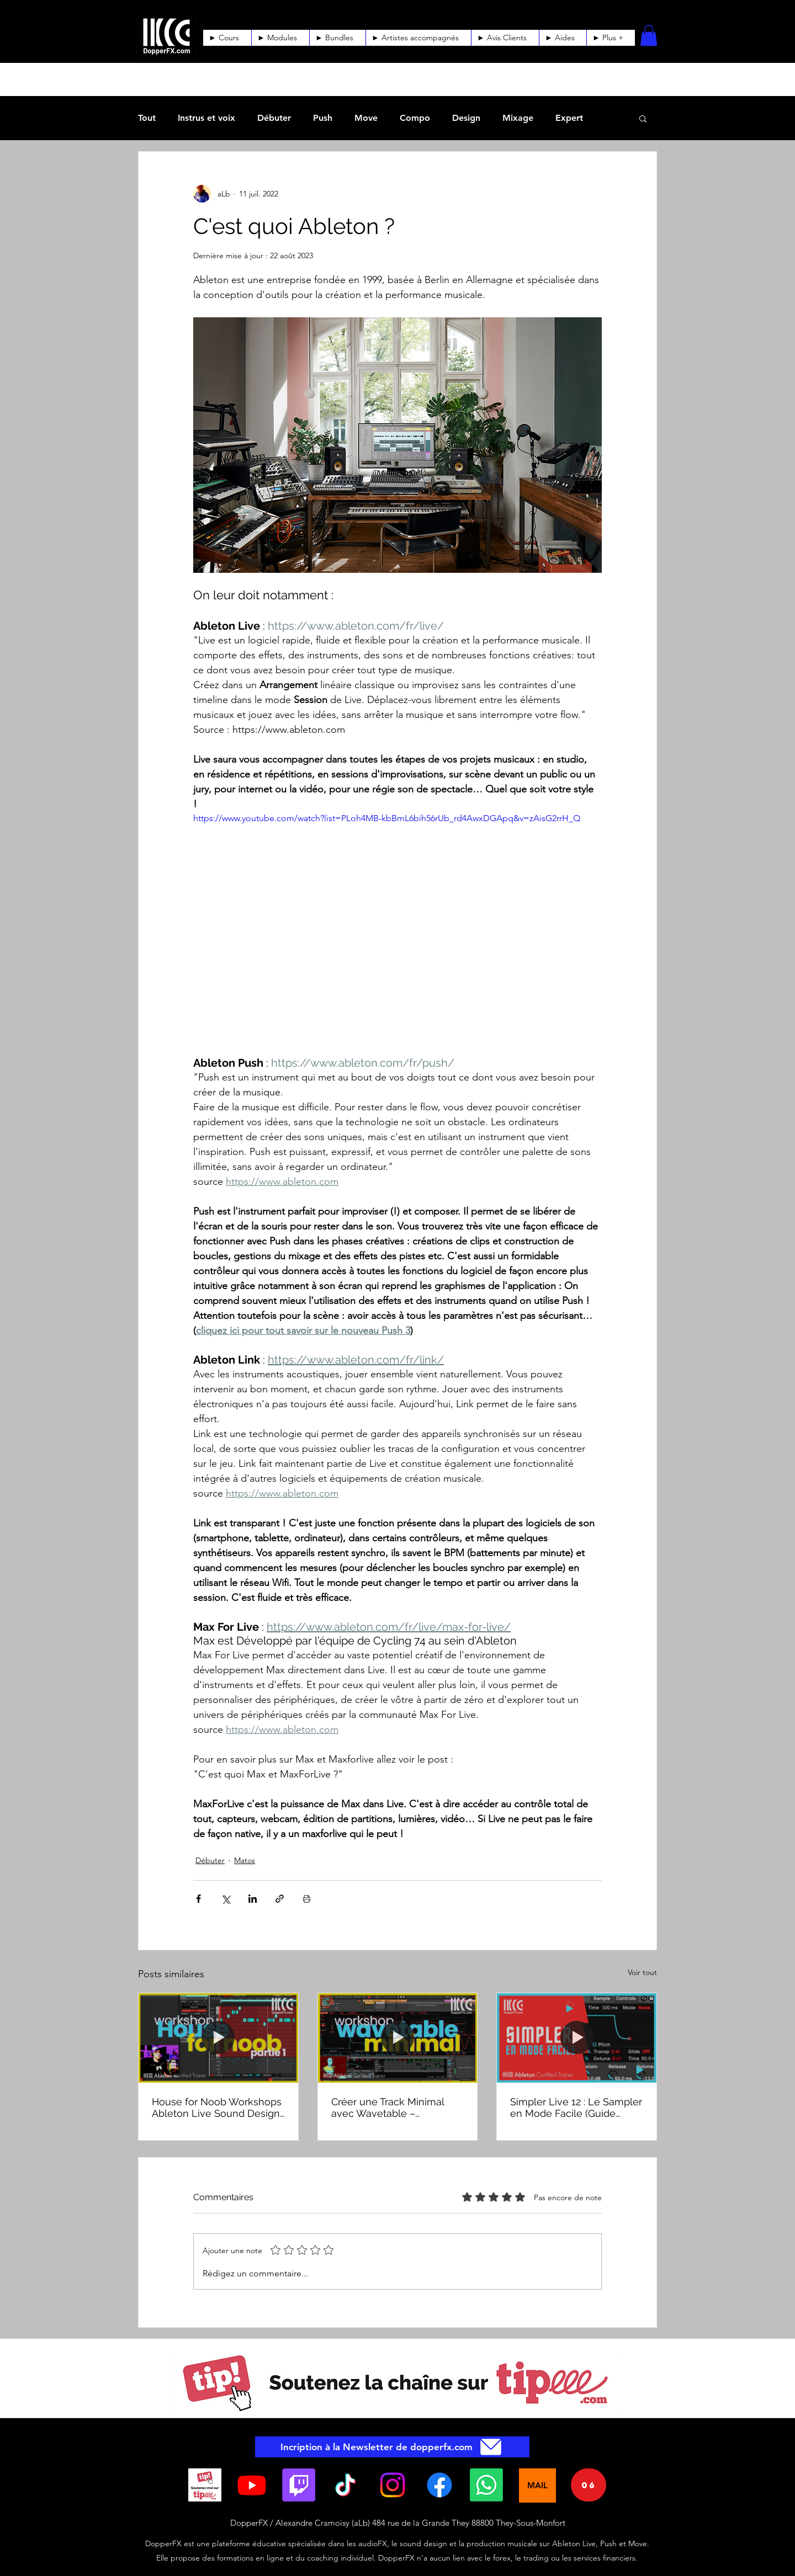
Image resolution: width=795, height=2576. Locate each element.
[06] (588, 2485)
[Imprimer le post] (306, 1898)
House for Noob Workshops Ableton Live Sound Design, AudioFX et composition (217, 2107)
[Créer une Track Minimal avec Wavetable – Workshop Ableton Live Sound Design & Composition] (398, 2038)
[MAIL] (537, 2485)
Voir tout (642, 1972)
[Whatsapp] (486, 2485)
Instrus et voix (206, 118)
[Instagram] (392, 2485)
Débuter (274, 118)
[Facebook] (439, 2485)
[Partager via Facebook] (198, 1898)
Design (466, 118)
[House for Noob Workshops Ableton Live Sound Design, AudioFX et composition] (218, 2038)
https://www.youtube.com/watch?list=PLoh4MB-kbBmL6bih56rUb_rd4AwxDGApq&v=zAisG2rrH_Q (386, 818)
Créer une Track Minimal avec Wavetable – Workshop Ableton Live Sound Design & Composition (387, 2107)
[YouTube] (251, 2485)
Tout (147, 118)
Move (366, 118)
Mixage (517, 118)
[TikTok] (345, 2485)
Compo (415, 118)
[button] (562, 38)
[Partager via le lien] (279, 1898)
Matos (244, 1860)
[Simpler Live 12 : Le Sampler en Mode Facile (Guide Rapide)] (576, 2038)
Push (322, 118)
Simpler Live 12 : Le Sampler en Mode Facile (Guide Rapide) (576, 2107)
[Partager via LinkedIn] (252, 1898)
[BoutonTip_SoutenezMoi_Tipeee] (204, 2485)
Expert (569, 118)
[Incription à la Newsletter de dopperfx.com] (392, 2446)
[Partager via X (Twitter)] (225, 1898)
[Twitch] (298, 2485)
